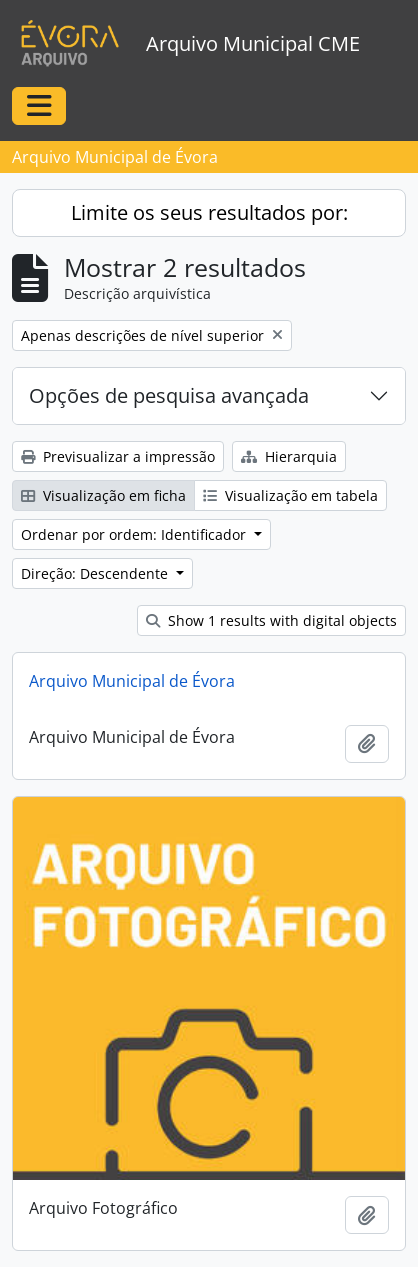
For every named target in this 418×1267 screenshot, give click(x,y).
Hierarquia (289, 456)
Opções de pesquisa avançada (169, 395)
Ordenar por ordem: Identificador (135, 534)
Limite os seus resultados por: (209, 212)
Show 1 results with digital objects (271, 620)
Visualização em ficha (103, 495)
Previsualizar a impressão (118, 456)
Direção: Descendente (96, 573)
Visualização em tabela (290, 495)
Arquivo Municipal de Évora (132, 681)
